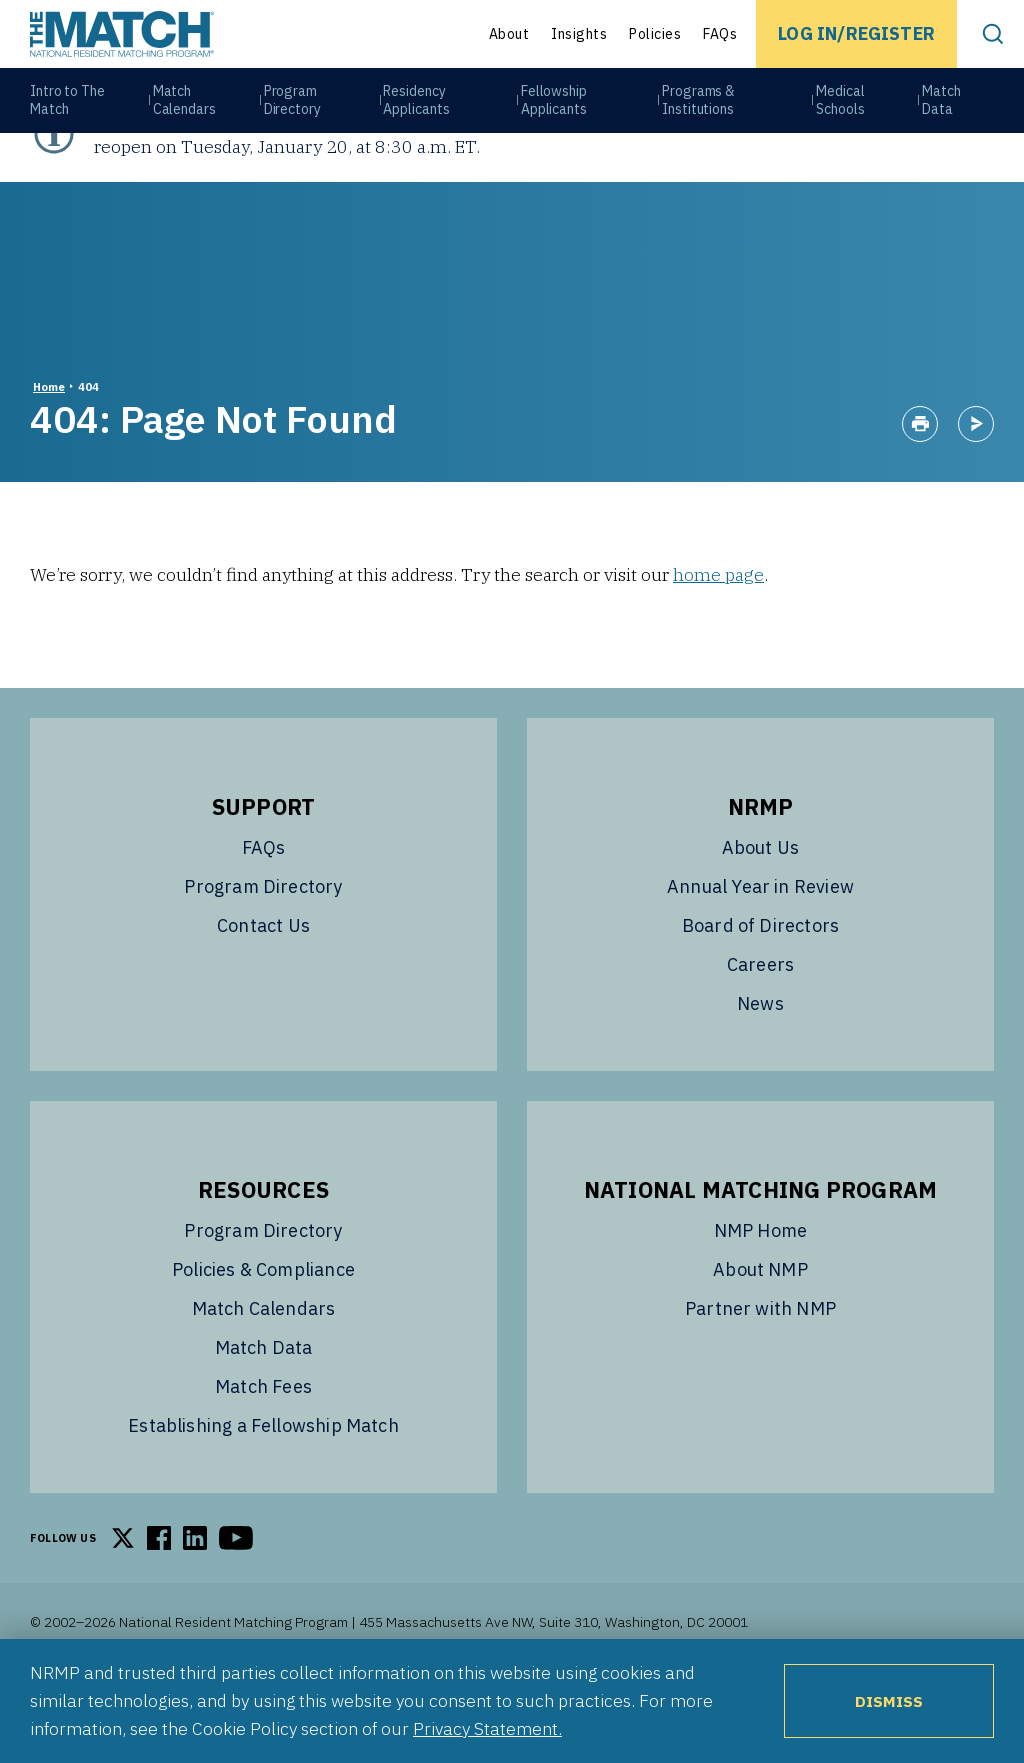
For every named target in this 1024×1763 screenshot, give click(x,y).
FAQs (720, 34)
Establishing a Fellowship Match (263, 1493)
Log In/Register (856, 33)
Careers (760, 1032)
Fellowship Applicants (556, 111)
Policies (655, 34)
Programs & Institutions (700, 111)
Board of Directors (760, 993)
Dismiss (889, 1701)
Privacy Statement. (487, 1728)
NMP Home (760, 1298)
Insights (579, 34)
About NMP (760, 1337)
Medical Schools (842, 111)
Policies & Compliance (263, 1337)
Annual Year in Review (760, 954)
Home (49, 455)
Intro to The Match (67, 111)
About (509, 34)
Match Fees (263, 1454)
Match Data (943, 111)
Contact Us (263, 993)
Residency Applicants (418, 111)
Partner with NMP (760, 1376)
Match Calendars (184, 111)
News (760, 1071)
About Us (760, 915)
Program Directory (293, 111)
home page (718, 642)
